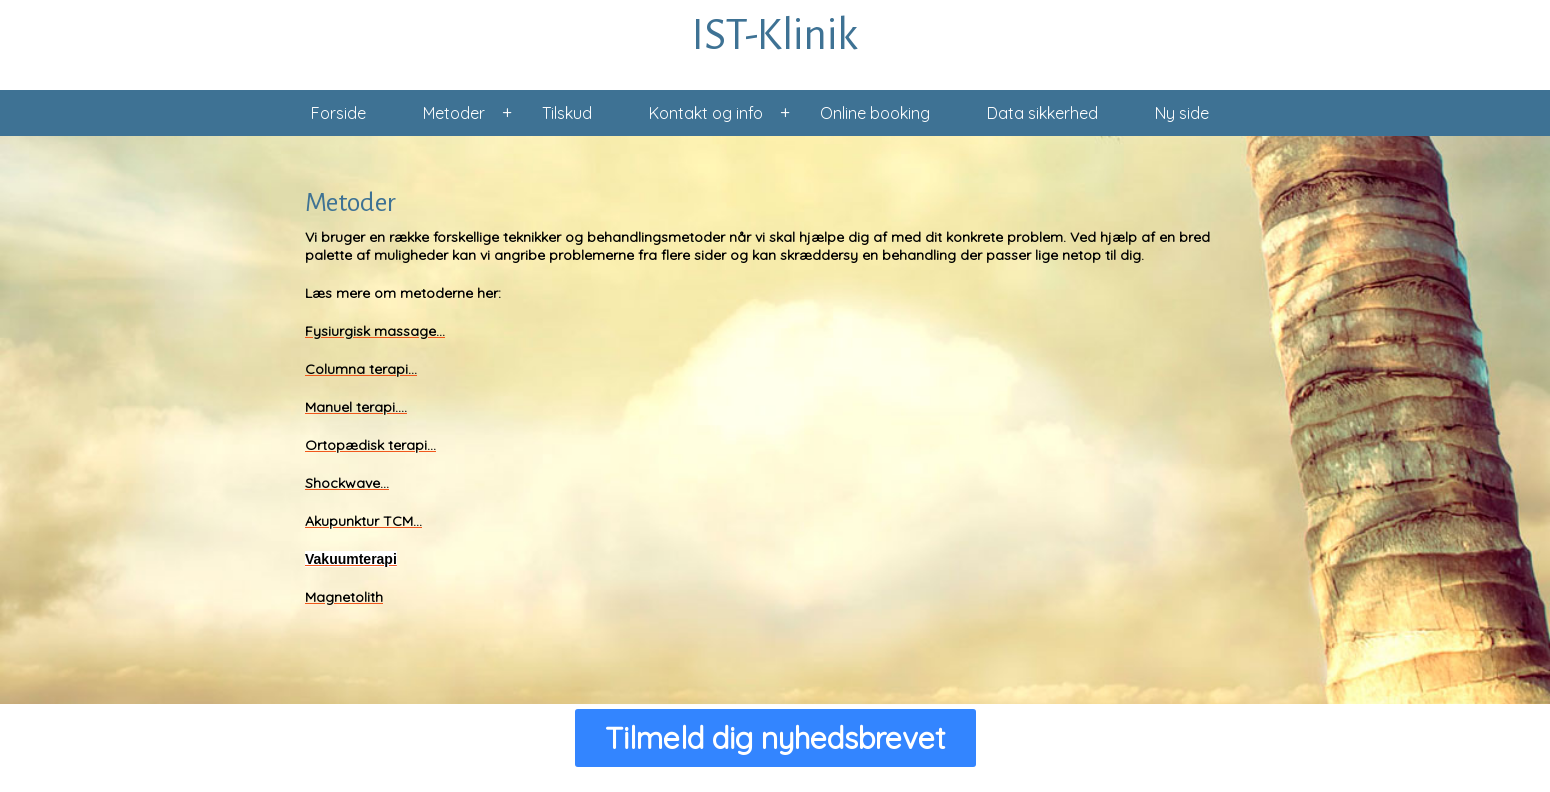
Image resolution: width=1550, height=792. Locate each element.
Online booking (875, 113)
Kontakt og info (706, 113)
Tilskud (567, 113)
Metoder (454, 113)
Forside (338, 113)
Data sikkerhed (1042, 113)
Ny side (1182, 113)
